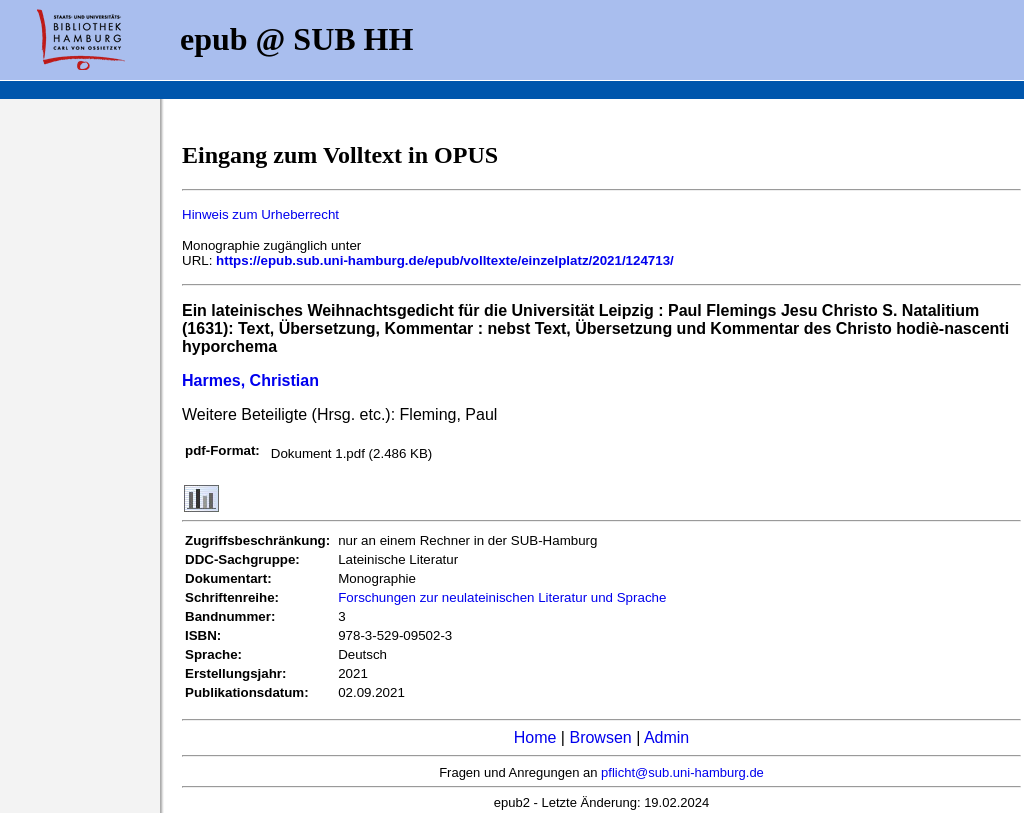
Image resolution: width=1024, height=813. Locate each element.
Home (535, 737)
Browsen (600, 737)
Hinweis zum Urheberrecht (260, 214)
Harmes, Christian (250, 380)
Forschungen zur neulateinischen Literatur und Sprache (502, 597)
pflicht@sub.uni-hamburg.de (682, 772)
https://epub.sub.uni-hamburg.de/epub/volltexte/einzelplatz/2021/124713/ (445, 260)
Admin (666, 737)
